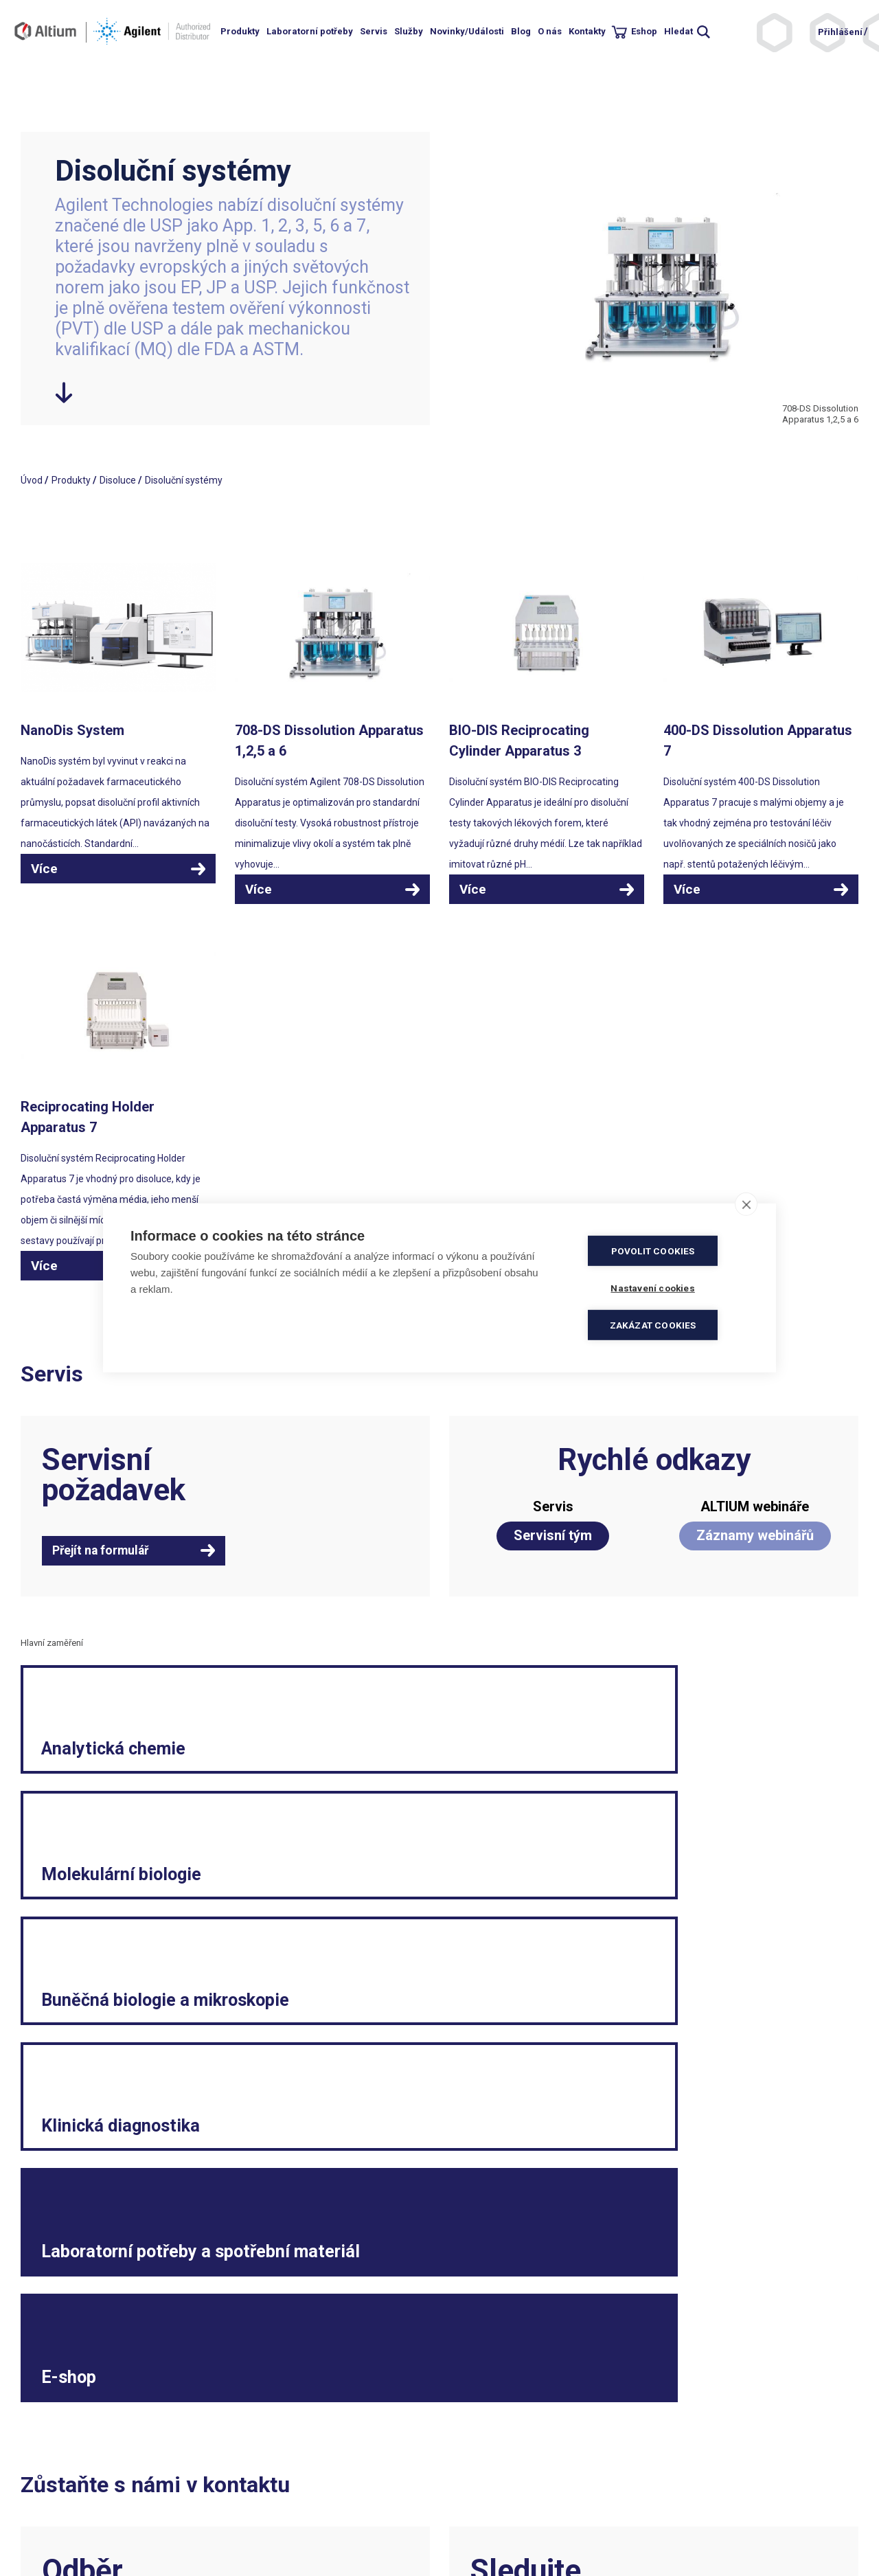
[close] (746, 1205)
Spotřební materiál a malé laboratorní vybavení (738, 2522)
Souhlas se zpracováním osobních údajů (532, 2515)
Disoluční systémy (183, 480)
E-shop (646, 1984)
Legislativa (680, 2460)
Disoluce (118, 480)
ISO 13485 (304, 2529)
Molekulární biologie (384, 1789)
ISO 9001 (252, 2529)
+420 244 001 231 (271, 2460)
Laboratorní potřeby (309, 31)
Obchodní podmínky (488, 2460)
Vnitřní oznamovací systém (716, 2543)
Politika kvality (475, 2474)
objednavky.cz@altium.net (290, 2501)
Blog (521, 31)
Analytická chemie (131, 1802)
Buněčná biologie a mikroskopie (705, 1789)
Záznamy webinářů (755, 1535)
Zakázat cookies (666, 1324)
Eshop (644, 31)
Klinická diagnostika (99, 1971)
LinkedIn (685, 2319)
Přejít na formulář (104, 1551)
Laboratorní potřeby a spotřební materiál (422, 1957)
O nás (550, 31)
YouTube (780, 2319)
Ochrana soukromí (485, 2501)
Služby (408, 31)
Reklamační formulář (703, 2474)
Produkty (240, 31)
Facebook (590, 2319)
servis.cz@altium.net (278, 2515)
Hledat (678, 31)
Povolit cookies (666, 1251)
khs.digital (82, 2529)
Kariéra (672, 2488)
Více (44, 869)
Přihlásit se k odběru (113, 2345)
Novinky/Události (467, 31)
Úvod (32, 480)
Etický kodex (684, 2501)
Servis (373, 31)
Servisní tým (553, 1535)
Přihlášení (840, 32)
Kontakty (587, 31)
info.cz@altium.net (274, 2488)
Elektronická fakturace (494, 2488)
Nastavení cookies (484, 2529)
